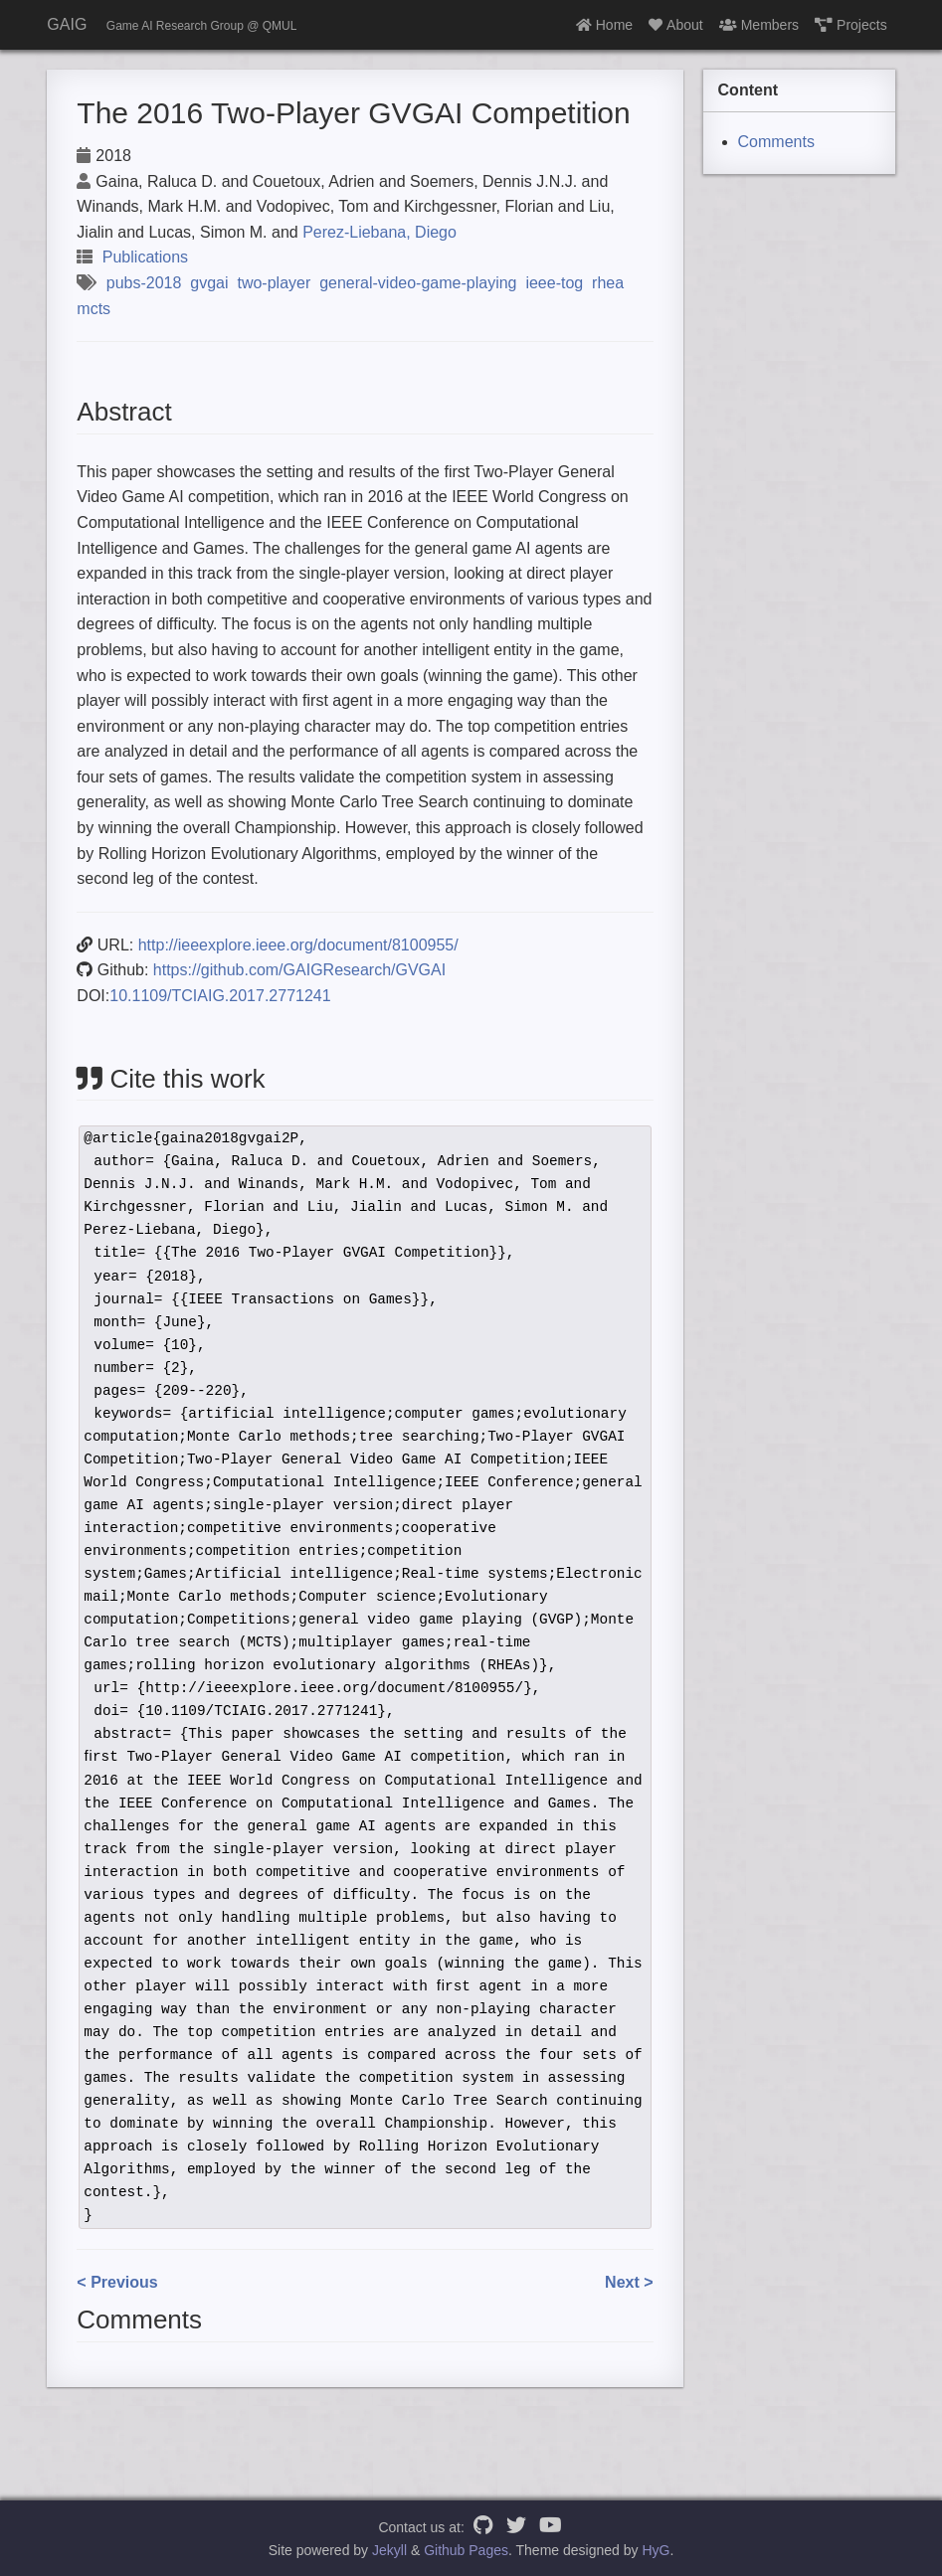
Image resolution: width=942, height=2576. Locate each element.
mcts (93, 308)
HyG (655, 2550)
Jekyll (389, 2550)
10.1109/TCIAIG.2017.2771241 (219, 995)
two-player (273, 282)
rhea (608, 282)
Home (604, 25)
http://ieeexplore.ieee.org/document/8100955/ (298, 945)
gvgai (209, 282)
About (676, 25)
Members (759, 25)
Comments (776, 141)
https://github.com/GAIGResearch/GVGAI (299, 969)
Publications (145, 257)
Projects (851, 25)
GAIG (67, 24)
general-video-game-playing (417, 282)
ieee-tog (554, 282)
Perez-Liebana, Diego (379, 232)
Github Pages (466, 2550)
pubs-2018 (144, 282)
